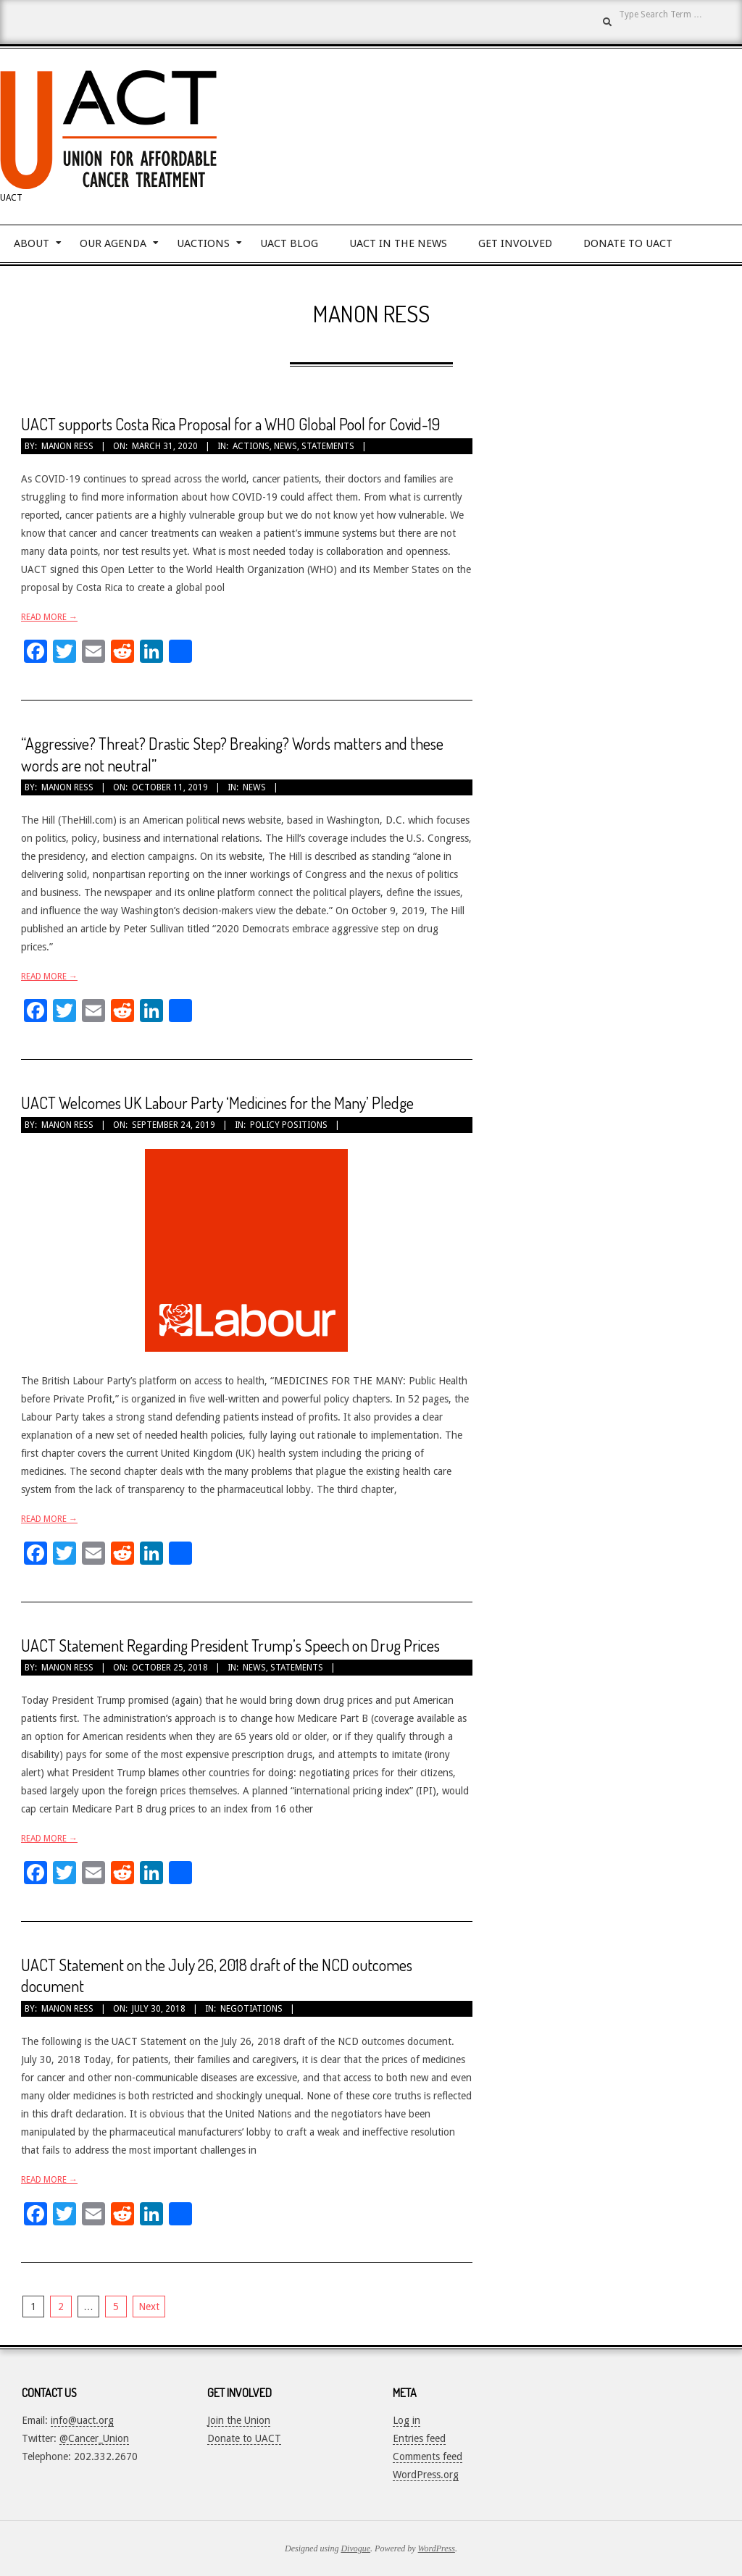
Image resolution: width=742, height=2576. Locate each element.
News (285, 446)
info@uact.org (82, 2420)
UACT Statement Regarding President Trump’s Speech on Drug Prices (230, 1645)
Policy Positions (289, 1125)
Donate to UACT (244, 2438)
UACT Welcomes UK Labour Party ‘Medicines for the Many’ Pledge (217, 1102)
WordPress (436, 2548)
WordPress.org (426, 2474)
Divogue (355, 2548)
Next (148, 2306)
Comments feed (427, 2456)
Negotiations (251, 2009)
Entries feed (419, 2438)
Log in (406, 2420)
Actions (251, 446)
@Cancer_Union (94, 2438)
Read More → (49, 617)
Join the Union (238, 2420)
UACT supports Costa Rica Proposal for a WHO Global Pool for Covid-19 (230, 424)
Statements (327, 446)
